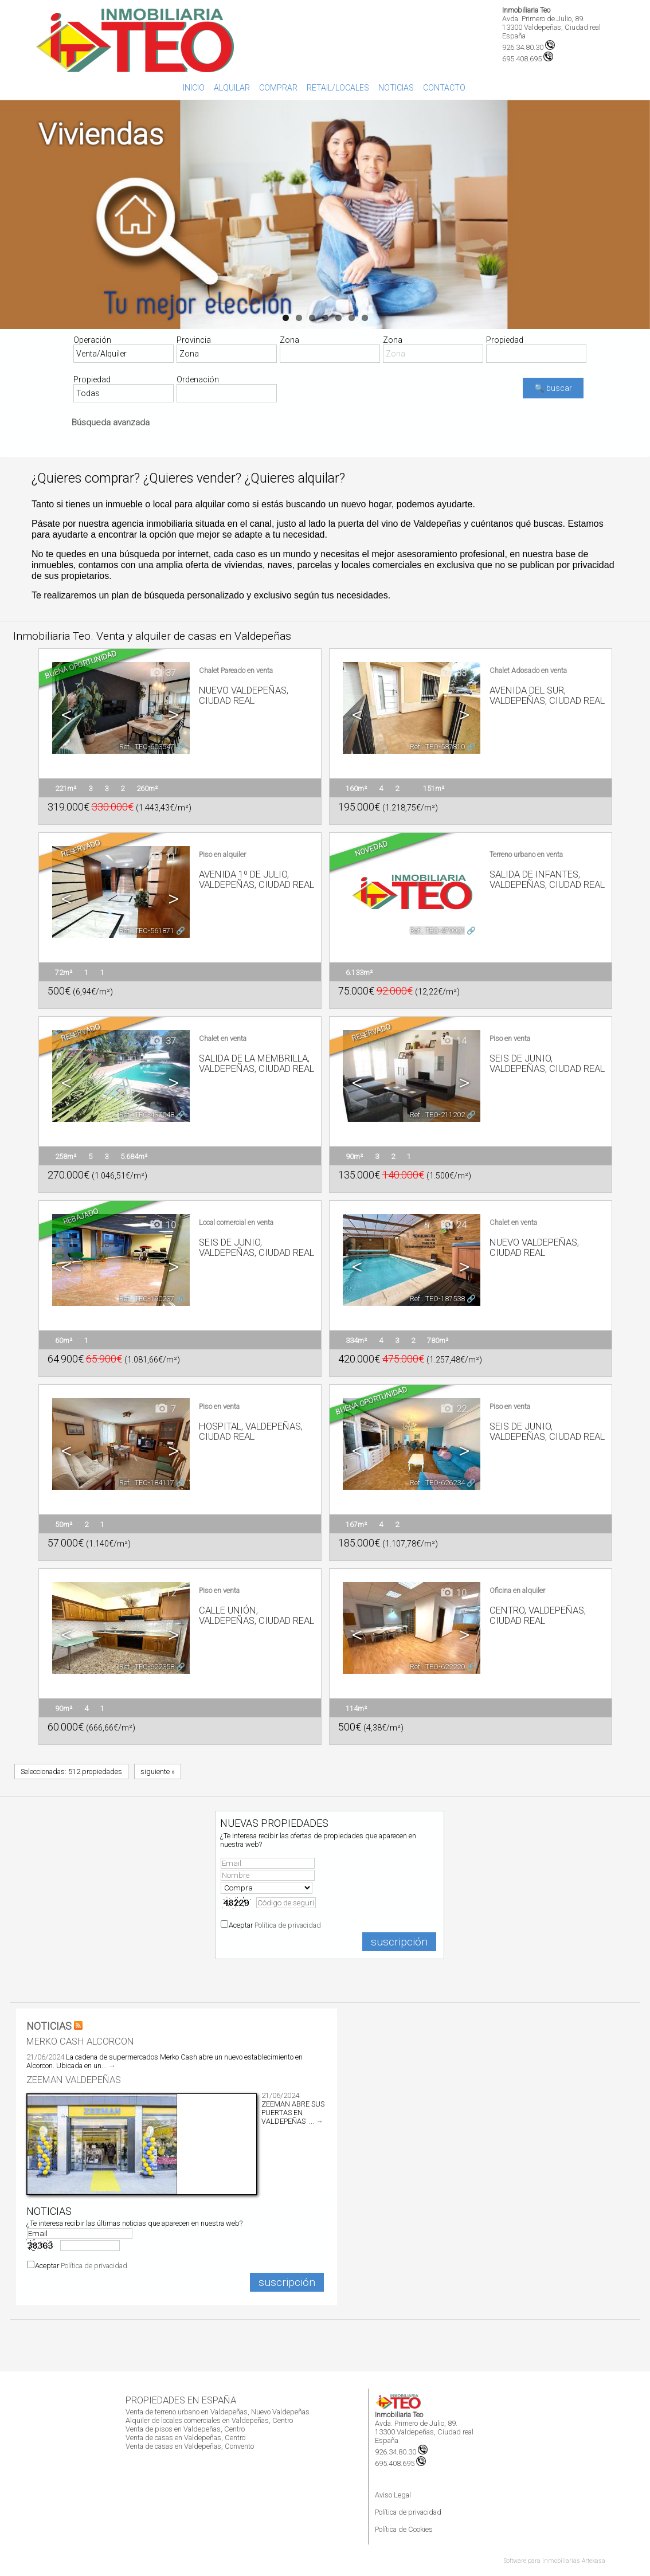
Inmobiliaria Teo (526, 10)
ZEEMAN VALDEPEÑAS (73, 2079)
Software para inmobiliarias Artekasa (554, 2561)
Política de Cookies (404, 2529)
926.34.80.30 (528, 47)
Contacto (444, 87)
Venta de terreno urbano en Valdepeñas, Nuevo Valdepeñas (218, 2411)
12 (162, 1593)
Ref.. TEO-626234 (437, 1482)
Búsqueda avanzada (111, 422)
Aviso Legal (393, 2495)
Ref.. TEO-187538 (437, 1298)
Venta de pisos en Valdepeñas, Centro (185, 2429)
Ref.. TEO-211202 (437, 1114)
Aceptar (275, 1925)
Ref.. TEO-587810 (437, 746)
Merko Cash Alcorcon (80, 2041)
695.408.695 (400, 2463)
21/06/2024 (45, 2057)
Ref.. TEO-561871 (146, 930)
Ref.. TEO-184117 (146, 1482)
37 (162, 673)
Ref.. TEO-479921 (437, 930)
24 (453, 1225)
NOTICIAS (49, 2026)
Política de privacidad (287, 1925)
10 (162, 1225)
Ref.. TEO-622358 (146, 1666)
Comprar (278, 87)
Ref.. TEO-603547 (146, 746)
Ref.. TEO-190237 (146, 1298)
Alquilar (232, 87)
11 (162, 857)
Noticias (396, 87)
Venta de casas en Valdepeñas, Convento (190, 2446)
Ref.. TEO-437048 (146, 1114)
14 (453, 1041)
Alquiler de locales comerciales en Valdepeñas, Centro (209, 2420)
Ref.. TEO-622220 (437, 1666)
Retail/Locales (338, 87)
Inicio (194, 87)
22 (453, 1409)
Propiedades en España (181, 2400)
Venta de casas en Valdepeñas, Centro (185, 2437)
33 (453, 673)
